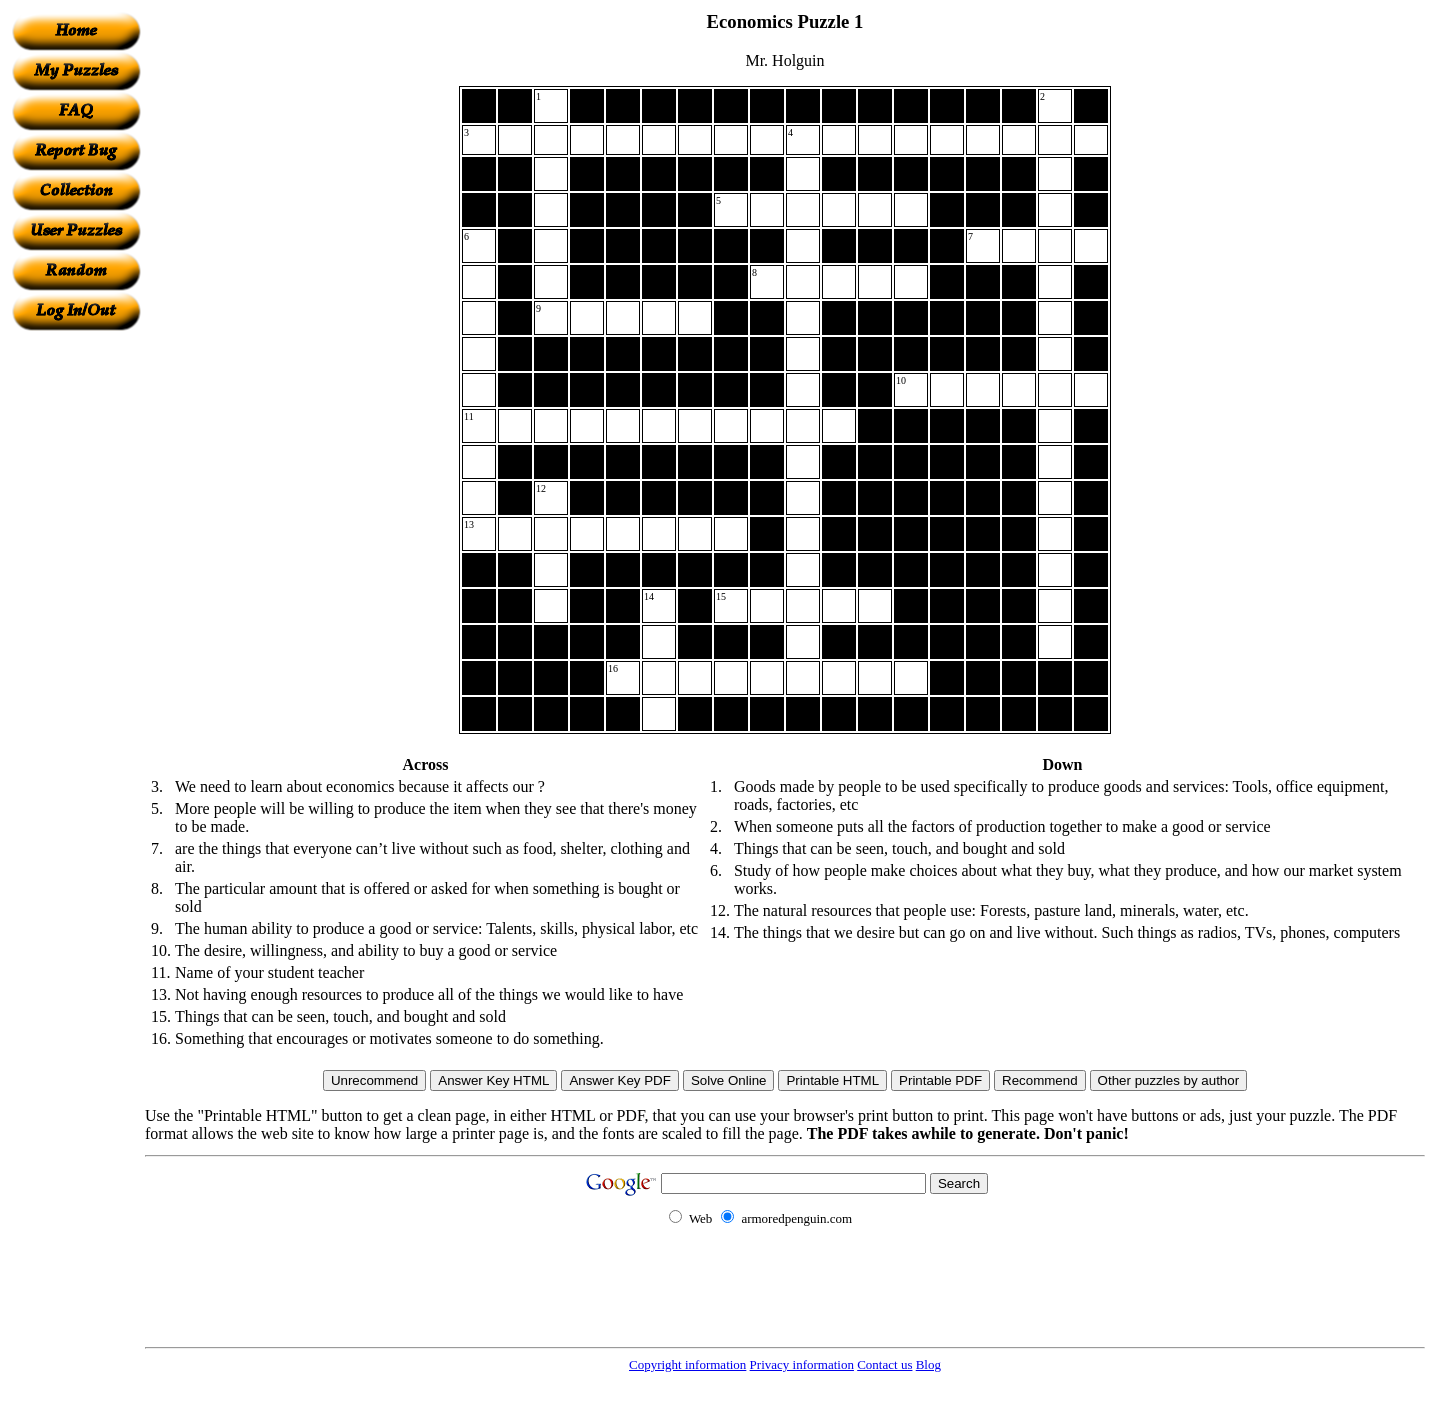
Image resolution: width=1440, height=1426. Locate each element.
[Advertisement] (76, 631)
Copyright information (687, 1364)
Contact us (884, 1364)
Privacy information (802, 1364)
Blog (928, 1364)
